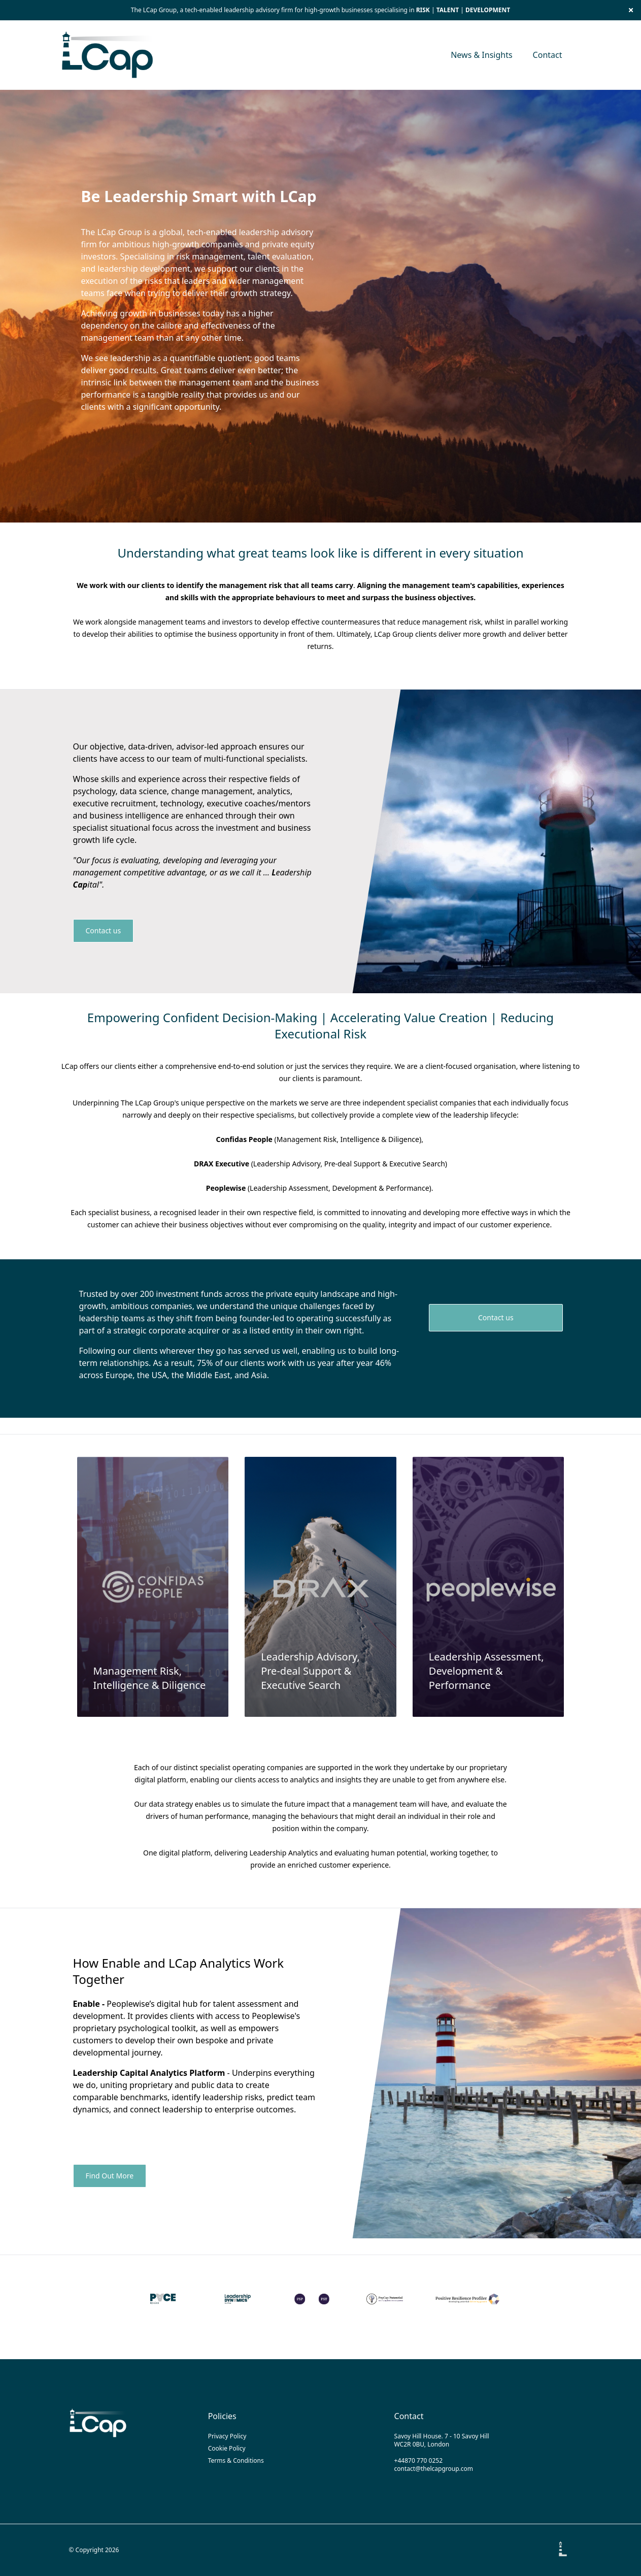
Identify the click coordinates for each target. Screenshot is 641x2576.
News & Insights (481, 54)
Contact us (103, 930)
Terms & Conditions (236, 2460)
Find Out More (110, 2175)
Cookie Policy (227, 2448)
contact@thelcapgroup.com (433, 2468)
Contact (547, 54)
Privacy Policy (227, 2436)
